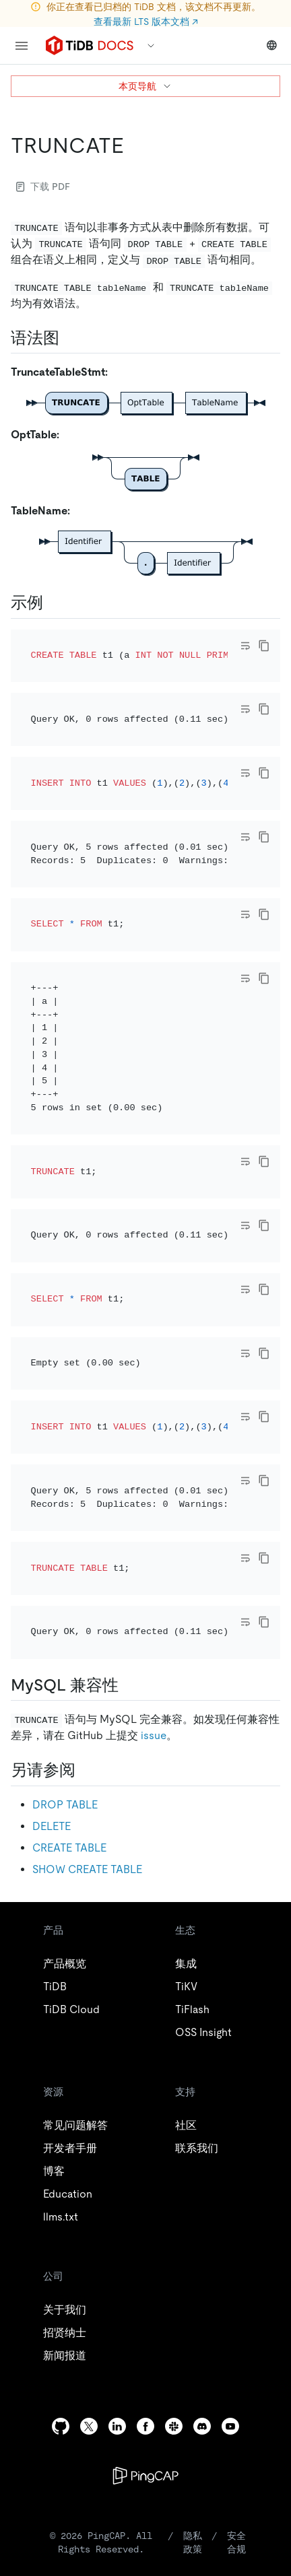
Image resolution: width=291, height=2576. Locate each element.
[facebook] (145, 2169)
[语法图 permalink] (70, 338)
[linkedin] (117, 2169)
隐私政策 (192, 2286)
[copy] (264, 645)
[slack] (174, 2169)
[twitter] (89, 2169)
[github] (60, 2169)
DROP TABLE (65, 1548)
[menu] (21, 45)
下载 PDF (43, 186)
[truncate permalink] (135, 145)
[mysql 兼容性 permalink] (129, 1429)
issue (153, 1479)
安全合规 (236, 2286)
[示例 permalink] (54, 603)
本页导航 (145, 86)
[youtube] (230, 2169)
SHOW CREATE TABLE (87, 1612)
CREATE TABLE (69, 1591)
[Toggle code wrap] (245, 645)
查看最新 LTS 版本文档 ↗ (146, 21)
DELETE (51, 1569)
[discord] (202, 2169)
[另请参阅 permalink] (86, 1514)
